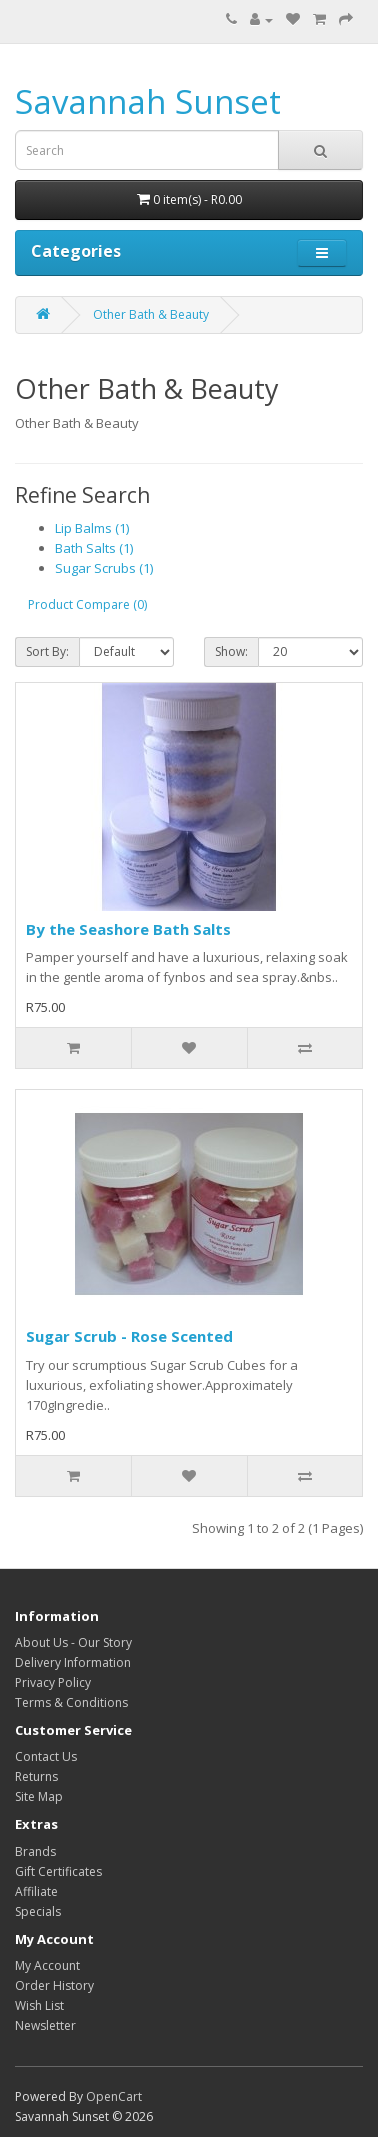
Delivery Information (73, 1662)
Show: (231, 651)
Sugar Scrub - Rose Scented (129, 1336)
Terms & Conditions (71, 1702)
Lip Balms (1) (92, 528)
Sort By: (47, 651)
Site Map (39, 1796)
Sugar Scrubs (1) (104, 568)
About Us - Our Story (73, 1642)
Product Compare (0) (87, 604)
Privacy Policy (53, 1682)
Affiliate (36, 1891)
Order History (54, 1985)
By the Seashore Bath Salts (128, 929)
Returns (36, 1776)
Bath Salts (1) (94, 548)
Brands (35, 1851)
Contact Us (46, 1756)
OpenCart (114, 2096)
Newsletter (45, 2025)
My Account (47, 1965)
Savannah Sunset (148, 101)
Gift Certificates (58, 1871)
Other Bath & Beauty (151, 314)
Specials (38, 1911)
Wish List (39, 2005)
